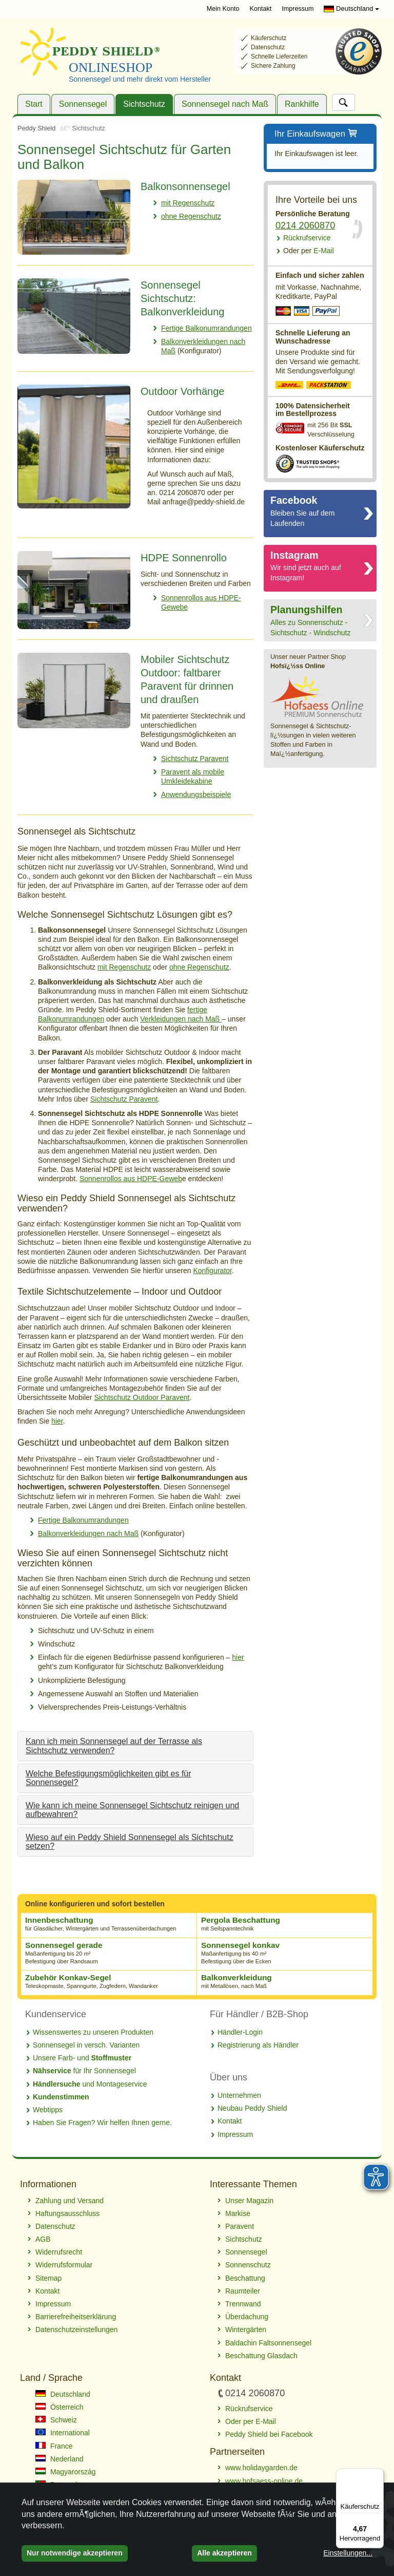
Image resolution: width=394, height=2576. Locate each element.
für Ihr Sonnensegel (84, 2071)
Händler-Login (240, 2032)
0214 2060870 (305, 225)
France (53, 2446)
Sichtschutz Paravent (195, 758)
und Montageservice (90, 2084)
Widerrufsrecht (58, 2252)
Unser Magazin (249, 2200)
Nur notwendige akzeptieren (75, 2553)
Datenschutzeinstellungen (76, 2329)
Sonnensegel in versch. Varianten (86, 2045)
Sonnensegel (83, 104)
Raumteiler (242, 2291)
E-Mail (308, 251)
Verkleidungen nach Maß (181, 1019)
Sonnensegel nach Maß (225, 104)
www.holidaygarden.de (261, 2468)
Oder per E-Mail (250, 2421)
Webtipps (48, 2110)
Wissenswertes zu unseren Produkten (93, 2032)
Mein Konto (223, 8)
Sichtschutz (144, 104)
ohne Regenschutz (191, 216)
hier (57, 1421)
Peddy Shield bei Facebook (268, 2434)
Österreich (59, 2407)
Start (34, 104)
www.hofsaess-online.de (264, 2481)
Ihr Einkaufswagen (316, 134)
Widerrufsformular (63, 2265)
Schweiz (56, 2420)
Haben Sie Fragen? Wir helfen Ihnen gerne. (102, 2122)
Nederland (59, 2459)
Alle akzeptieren (224, 2553)
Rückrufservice (307, 238)
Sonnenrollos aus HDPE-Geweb (131, 1179)
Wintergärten (245, 2329)
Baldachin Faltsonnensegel (268, 2343)
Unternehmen (239, 2095)
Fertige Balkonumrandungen (206, 328)
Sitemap (48, 2278)
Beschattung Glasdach (261, 2356)
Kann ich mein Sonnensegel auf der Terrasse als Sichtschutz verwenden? (114, 1746)
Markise (237, 2213)
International (62, 2433)
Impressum (297, 8)
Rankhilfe (302, 104)
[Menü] (377, 2475)
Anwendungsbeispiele (196, 794)
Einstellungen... (347, 2553)
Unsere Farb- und (82, 2058)
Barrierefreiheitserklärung (75, 2317)
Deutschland (351, 8)
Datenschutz (55, 2226)
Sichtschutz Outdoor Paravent (141, 1397)
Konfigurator (212, 1270)
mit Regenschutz (187, 203)
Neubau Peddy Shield (252, 2108)
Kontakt (260, 8)
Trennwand (243, 2304)
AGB (43, 2239)
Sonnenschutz (248, 2265)
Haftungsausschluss (67, 2213)
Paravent (239, 2226)
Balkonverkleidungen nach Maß (88, 1533)
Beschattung (245, 2278)
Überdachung (246, 2317)
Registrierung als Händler (258, 2045)
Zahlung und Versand (69, 2200)
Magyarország (65, 2472)
